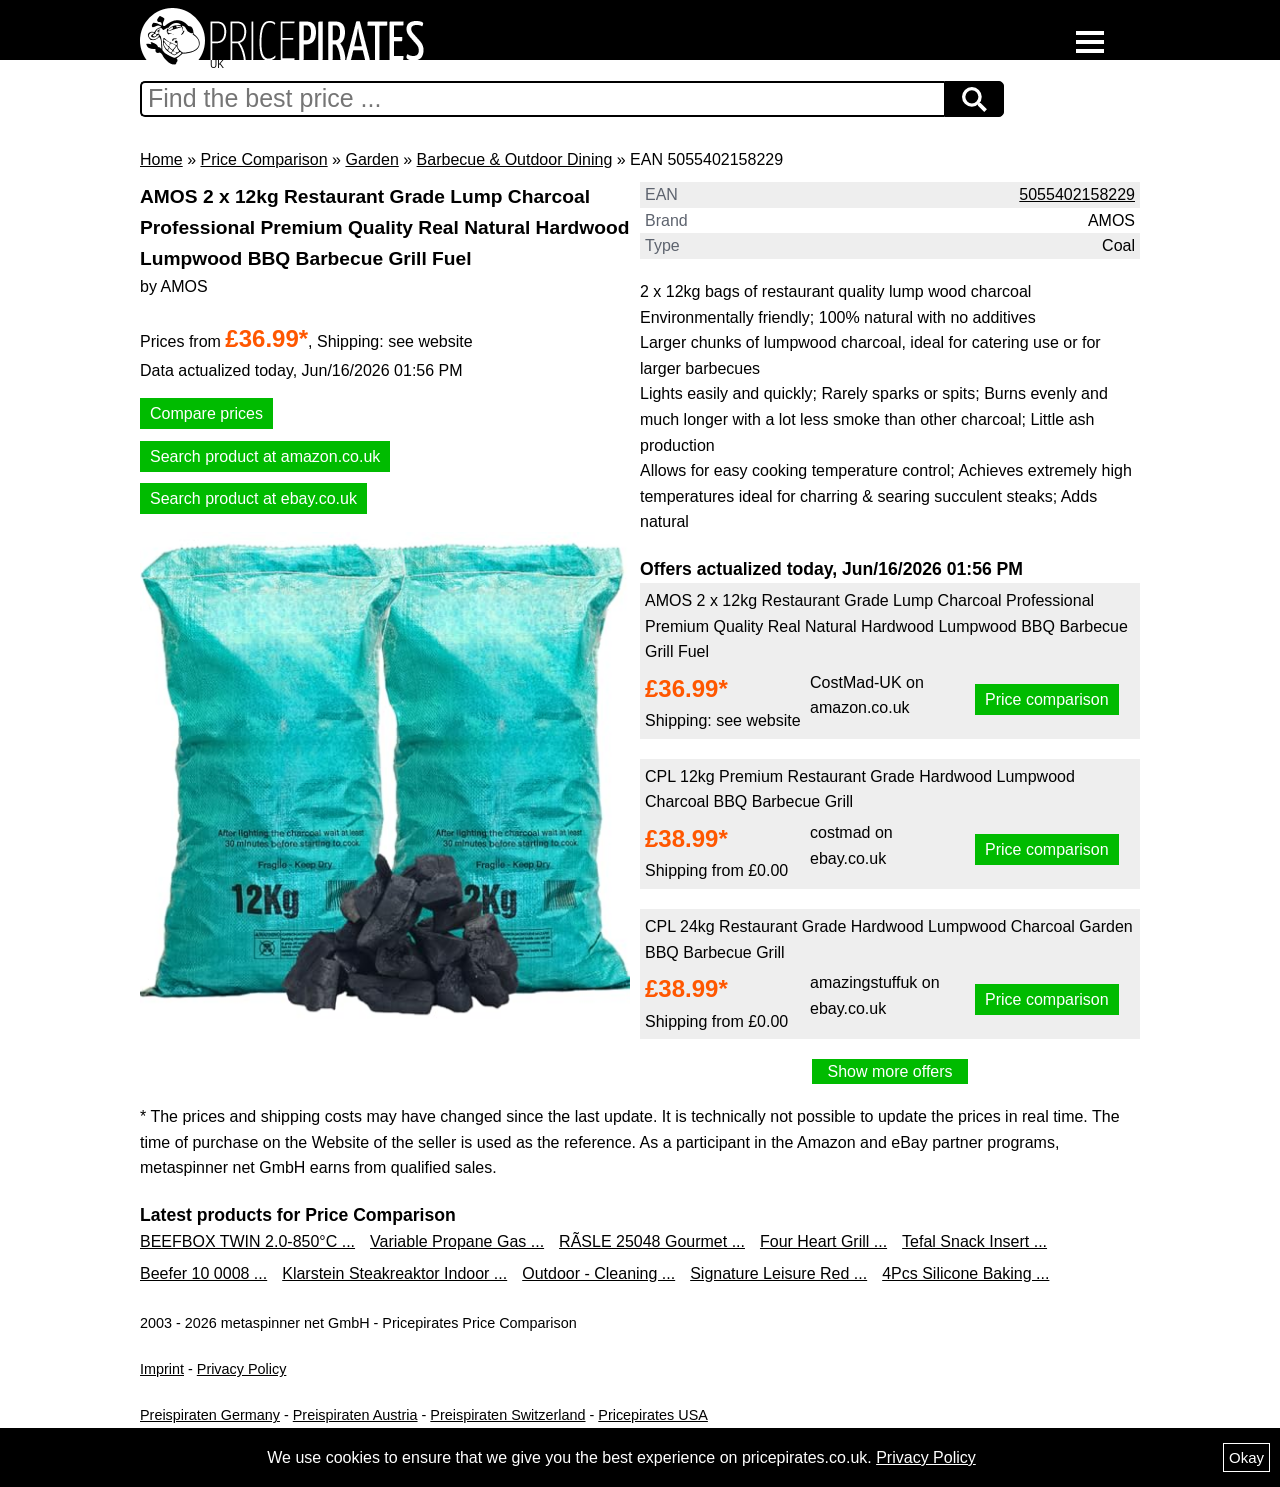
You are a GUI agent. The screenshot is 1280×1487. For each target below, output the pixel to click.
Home (161, 159)
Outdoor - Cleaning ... (598, 1273)
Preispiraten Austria (355, 1415)
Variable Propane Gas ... (457, 1241)
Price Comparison (263, 159)
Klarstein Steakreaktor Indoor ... (394, 1273)
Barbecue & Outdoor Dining (515, 159)
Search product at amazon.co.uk (265, 456)
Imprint (162, 1369)
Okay (1246, 1457)
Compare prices (206, 413)
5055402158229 (1077, 194)
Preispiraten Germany (210, 1415)
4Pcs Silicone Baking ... (965, 1273)
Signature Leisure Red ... (778, 1273)
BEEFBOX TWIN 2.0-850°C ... (247, 1241)
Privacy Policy (242, 1369)
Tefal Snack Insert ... (974, 1241)
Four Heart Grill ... (823, 1241)
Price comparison (1047, 699)
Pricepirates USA (653, 1415)
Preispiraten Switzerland (507, 1415)
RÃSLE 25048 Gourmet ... (652, 1241)
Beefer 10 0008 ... (203, 1273)
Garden (371, 159)
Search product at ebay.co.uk (253, 498)
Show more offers (889, 1071)
